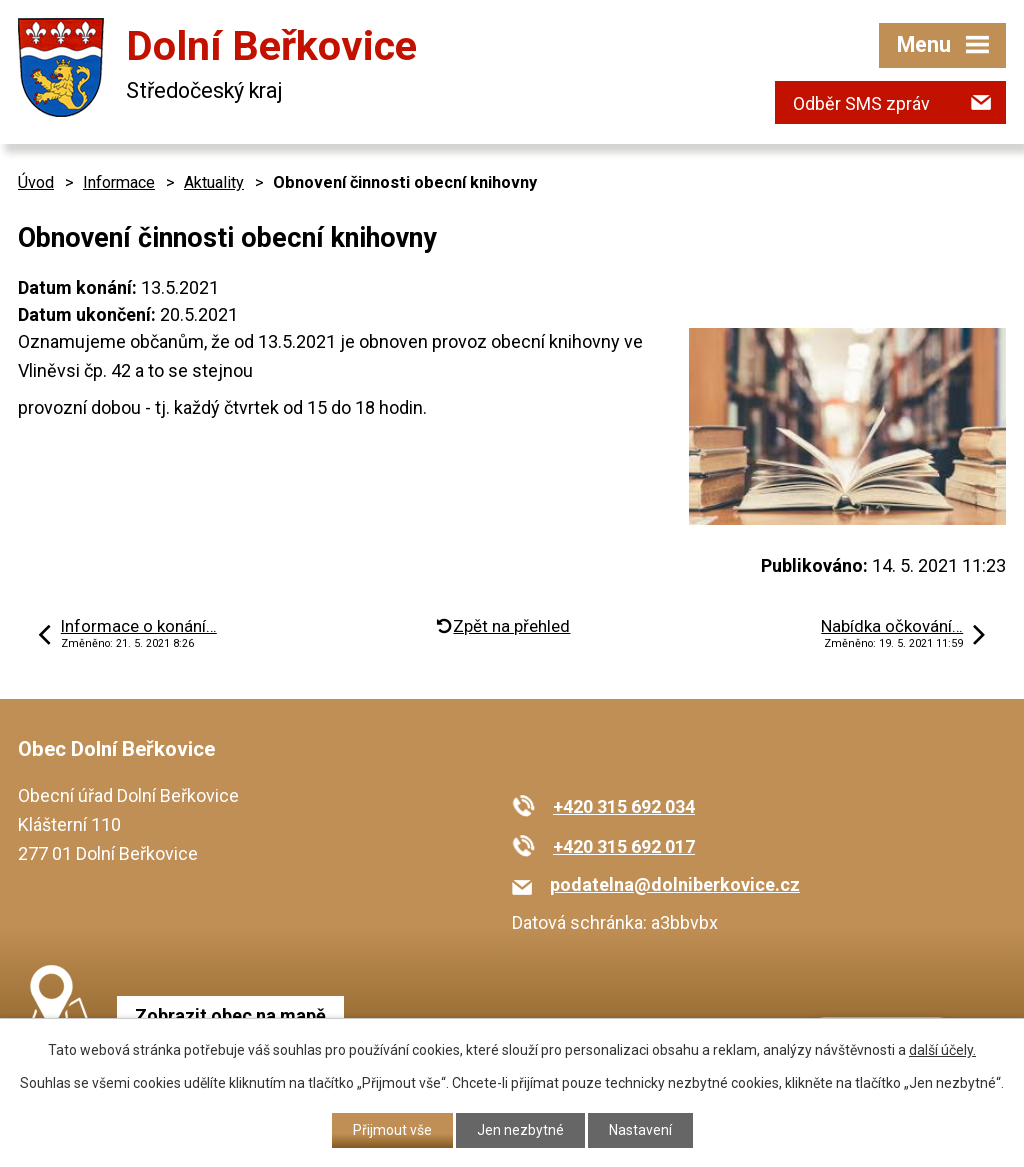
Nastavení (640, 1130)
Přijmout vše (392, 1130)
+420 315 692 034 (624, 806)
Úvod (36, 182)
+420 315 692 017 (624, 846)
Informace (119, 182)
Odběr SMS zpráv (861, 103)
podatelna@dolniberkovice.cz (675, 884)
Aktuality (214, 182)
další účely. (942, 1050)
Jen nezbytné (520, 1130)
